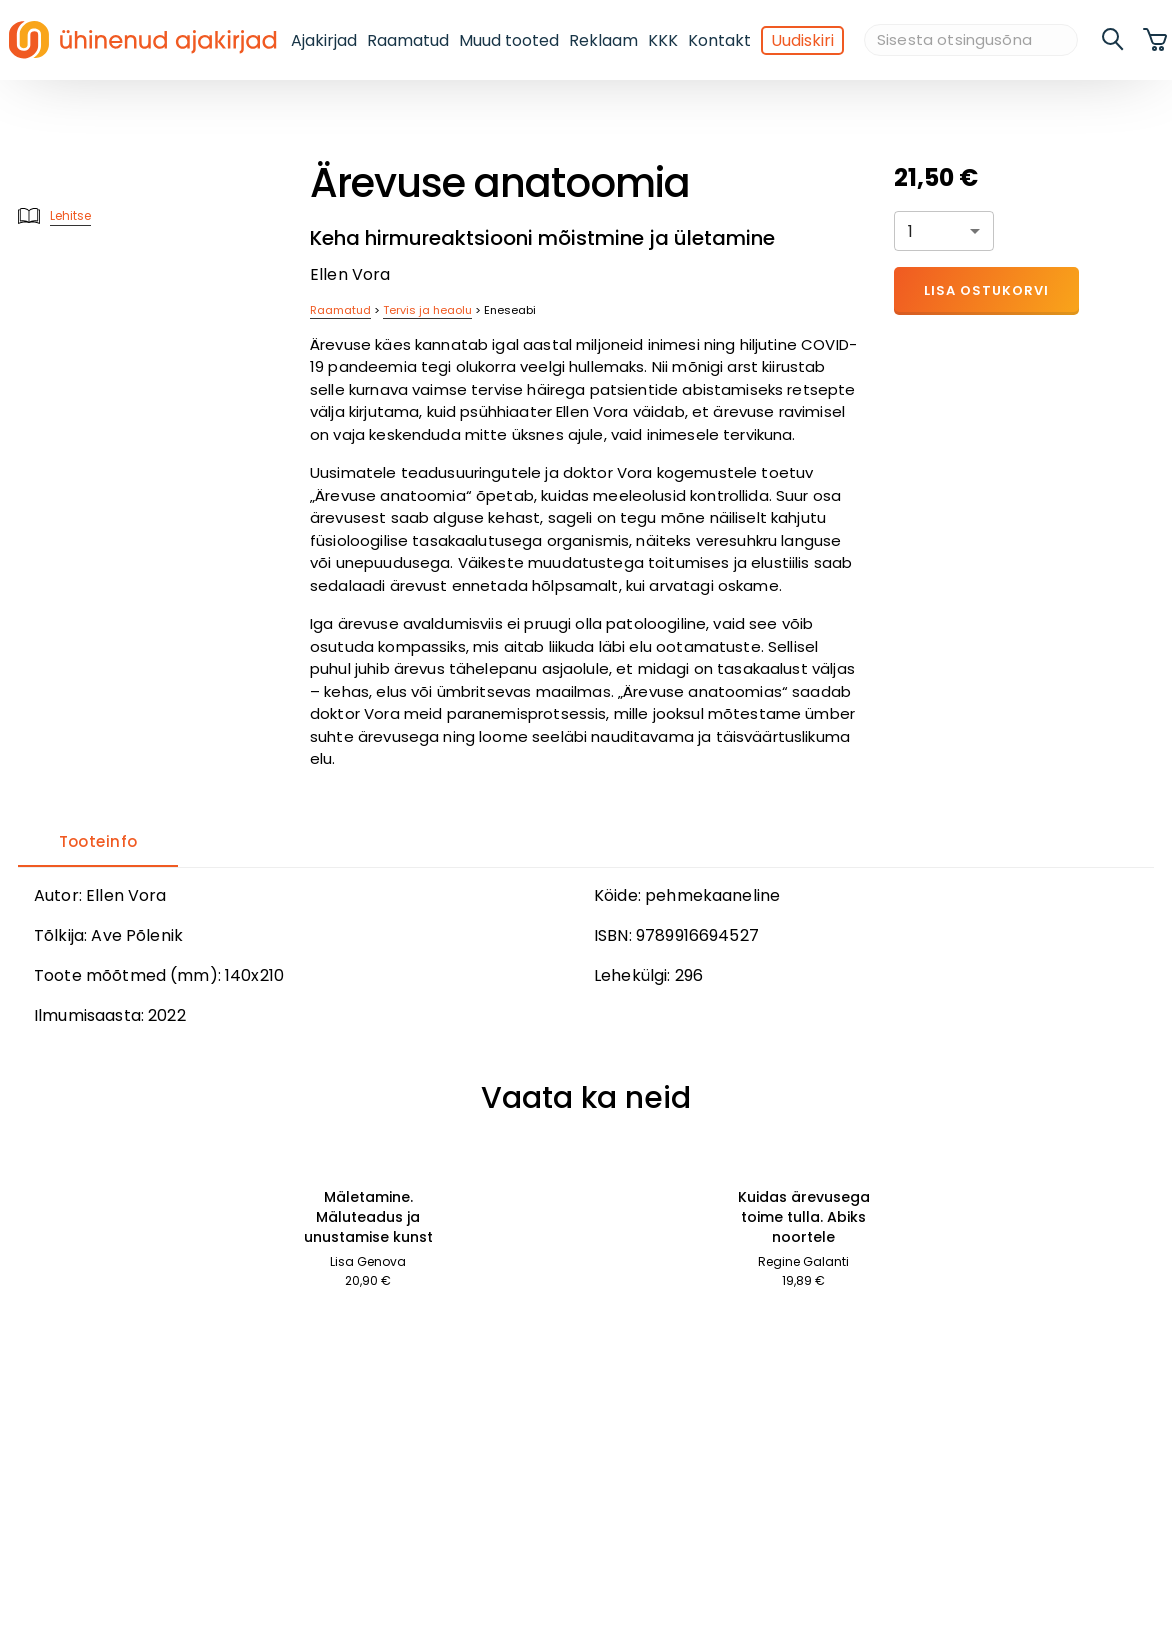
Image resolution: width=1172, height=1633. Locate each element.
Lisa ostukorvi (986, 290)
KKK (663, 40)
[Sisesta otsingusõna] (971, 40)
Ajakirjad (324, 40)
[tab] (98, 843)
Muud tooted (509, 40)
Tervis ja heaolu (427, 310)
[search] (1114, 40)
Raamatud (408, 40)
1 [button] (910, 231)
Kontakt (719, 40)
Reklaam (603, 40)
